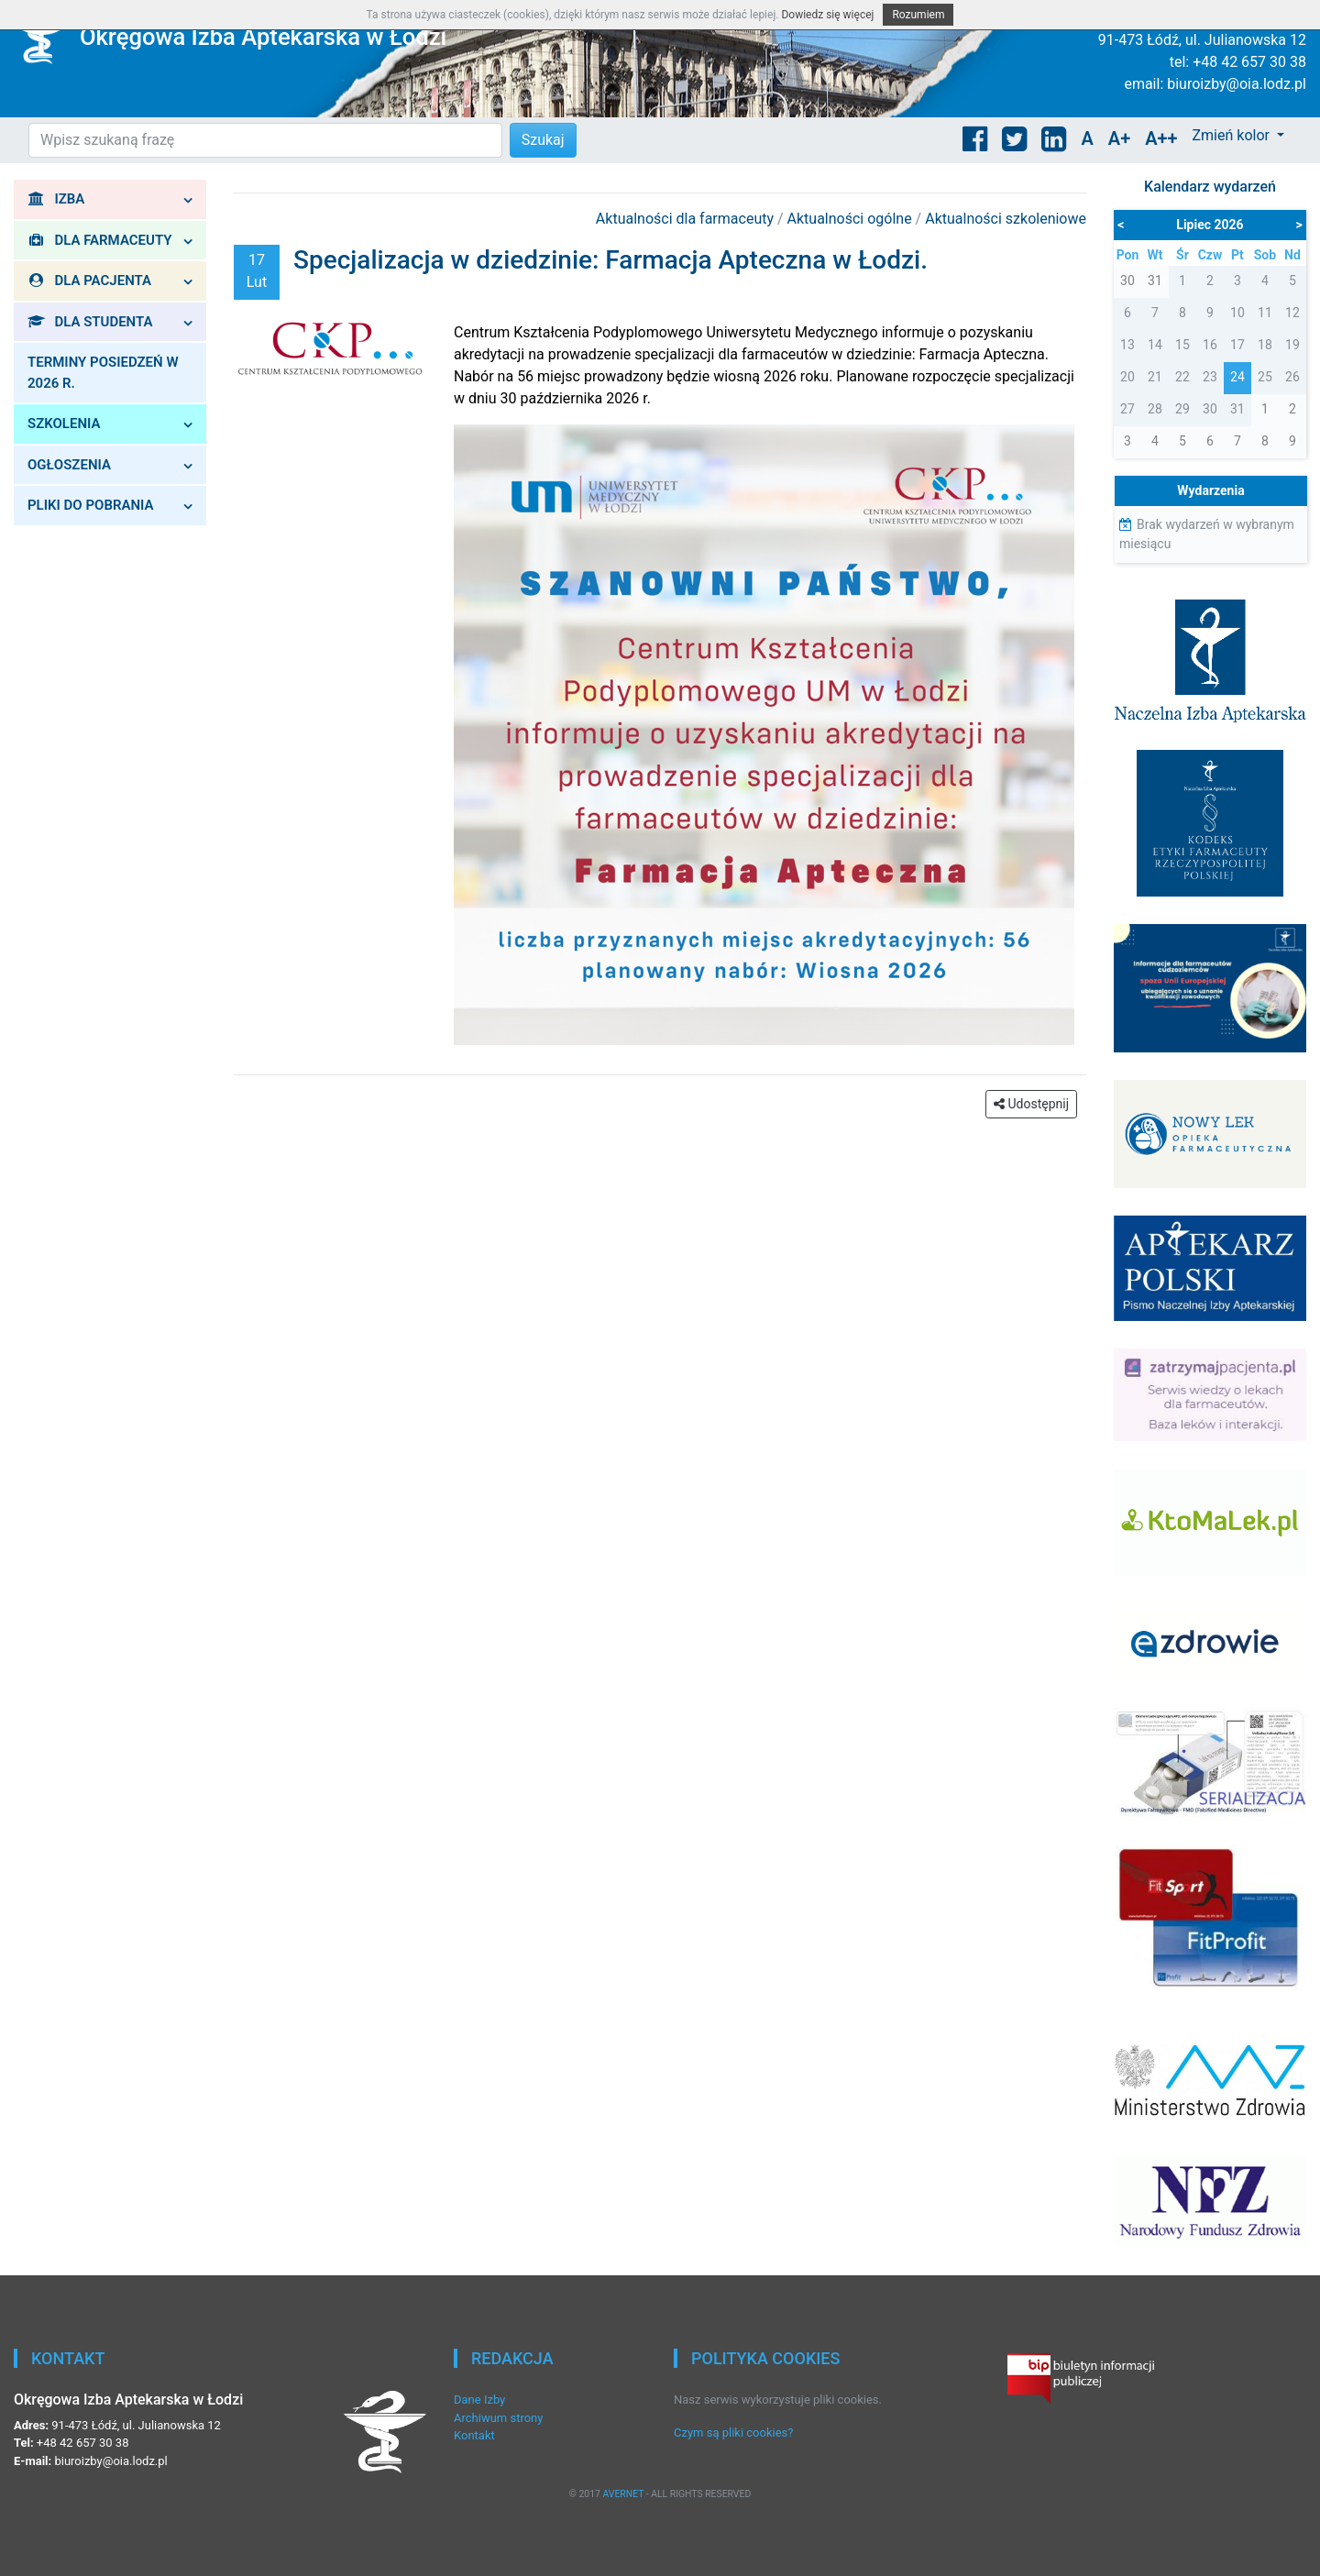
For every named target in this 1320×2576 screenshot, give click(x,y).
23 (1210, 376)
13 (1127, 344)
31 (1237, 409)
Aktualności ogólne (851, 218)
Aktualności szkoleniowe (1005, 218)
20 (1127, 376)
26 (1292, 376)
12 (1292, 312)
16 (1210, 344)
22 (1182, 376)
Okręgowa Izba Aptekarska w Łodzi (263, 36)
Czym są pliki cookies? (733, 2432)
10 (1237, 312)
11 (1265, 312)
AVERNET (623, 2494)
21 (1155, 376)
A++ (1161, 138)
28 (1155, 409)
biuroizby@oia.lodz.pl (1236, 84)
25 (1265, 376)
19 (1292, 344)
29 (1182, 409)
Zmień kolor (1232, 135)
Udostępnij (1031, 1103)
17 (1237, 344)
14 (1155, 344)
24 (1237, 376)
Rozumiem (918, 14)
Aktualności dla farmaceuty (686, 218)
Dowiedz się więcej (827, 14)
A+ (1119, 138)
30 (1210, 409)
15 (1182, 344)
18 (1265, 344)
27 (1127, 409)
